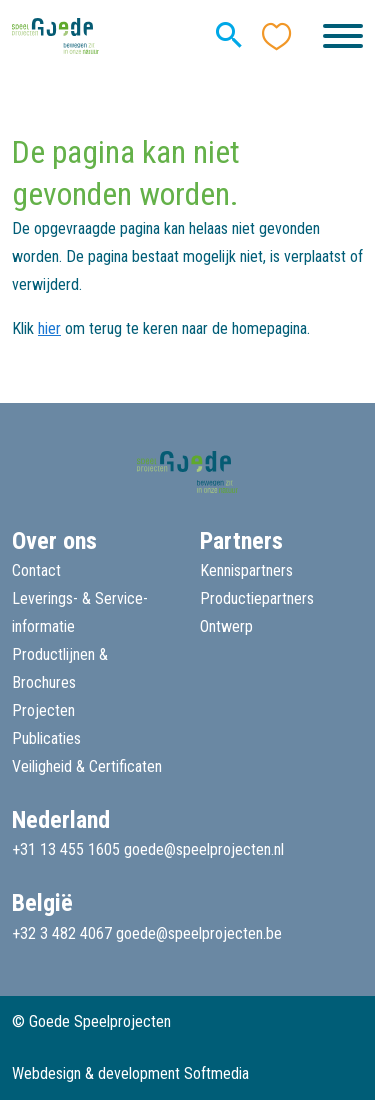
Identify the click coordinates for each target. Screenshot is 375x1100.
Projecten (43, 710)
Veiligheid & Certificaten (87, 766)
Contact (36, 570)
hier (49, 328)
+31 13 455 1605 (66, 849)
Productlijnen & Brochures (60, 668)
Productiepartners (257, 598)
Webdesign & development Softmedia (130, 1073)
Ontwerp (226, 626)
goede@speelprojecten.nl (204, 849)
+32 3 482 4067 (62, 933)
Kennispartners (246, 570)
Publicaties (46, 738)
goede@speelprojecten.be (199, 933)
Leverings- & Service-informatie (80, 612)
